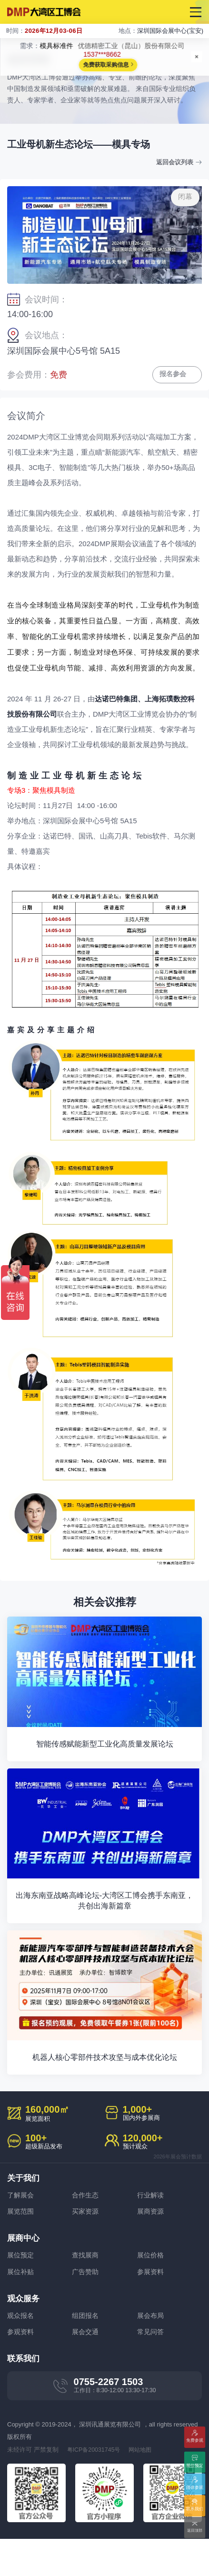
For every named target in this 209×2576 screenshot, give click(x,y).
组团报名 (86, 2351)
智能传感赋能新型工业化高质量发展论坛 (105, 1756)
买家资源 (86, 2246)
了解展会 (21, 2230)
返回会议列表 (173, 162)
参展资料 (151, 2307)
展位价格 (151, 2290)
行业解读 (151, 2230)
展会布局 (151, 2351)
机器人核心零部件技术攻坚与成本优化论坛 (104, 2092)
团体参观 (195, 2488)
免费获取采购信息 (106, 65)
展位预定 (21, 2290)
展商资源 (151, 2246)
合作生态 (86, 2230)
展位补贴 (21, 2307)
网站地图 (144, 2486)
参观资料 (21, 2368)
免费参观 (195, 2444)
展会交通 (86, 2368)
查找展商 (86, 2290)
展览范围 (21, 2246)
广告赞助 (86, 2307)
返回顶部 (195, 2531)
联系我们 (195, 2510)
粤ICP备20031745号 (95, 2486)
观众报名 (21, 2351)
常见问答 (151, 2368)
